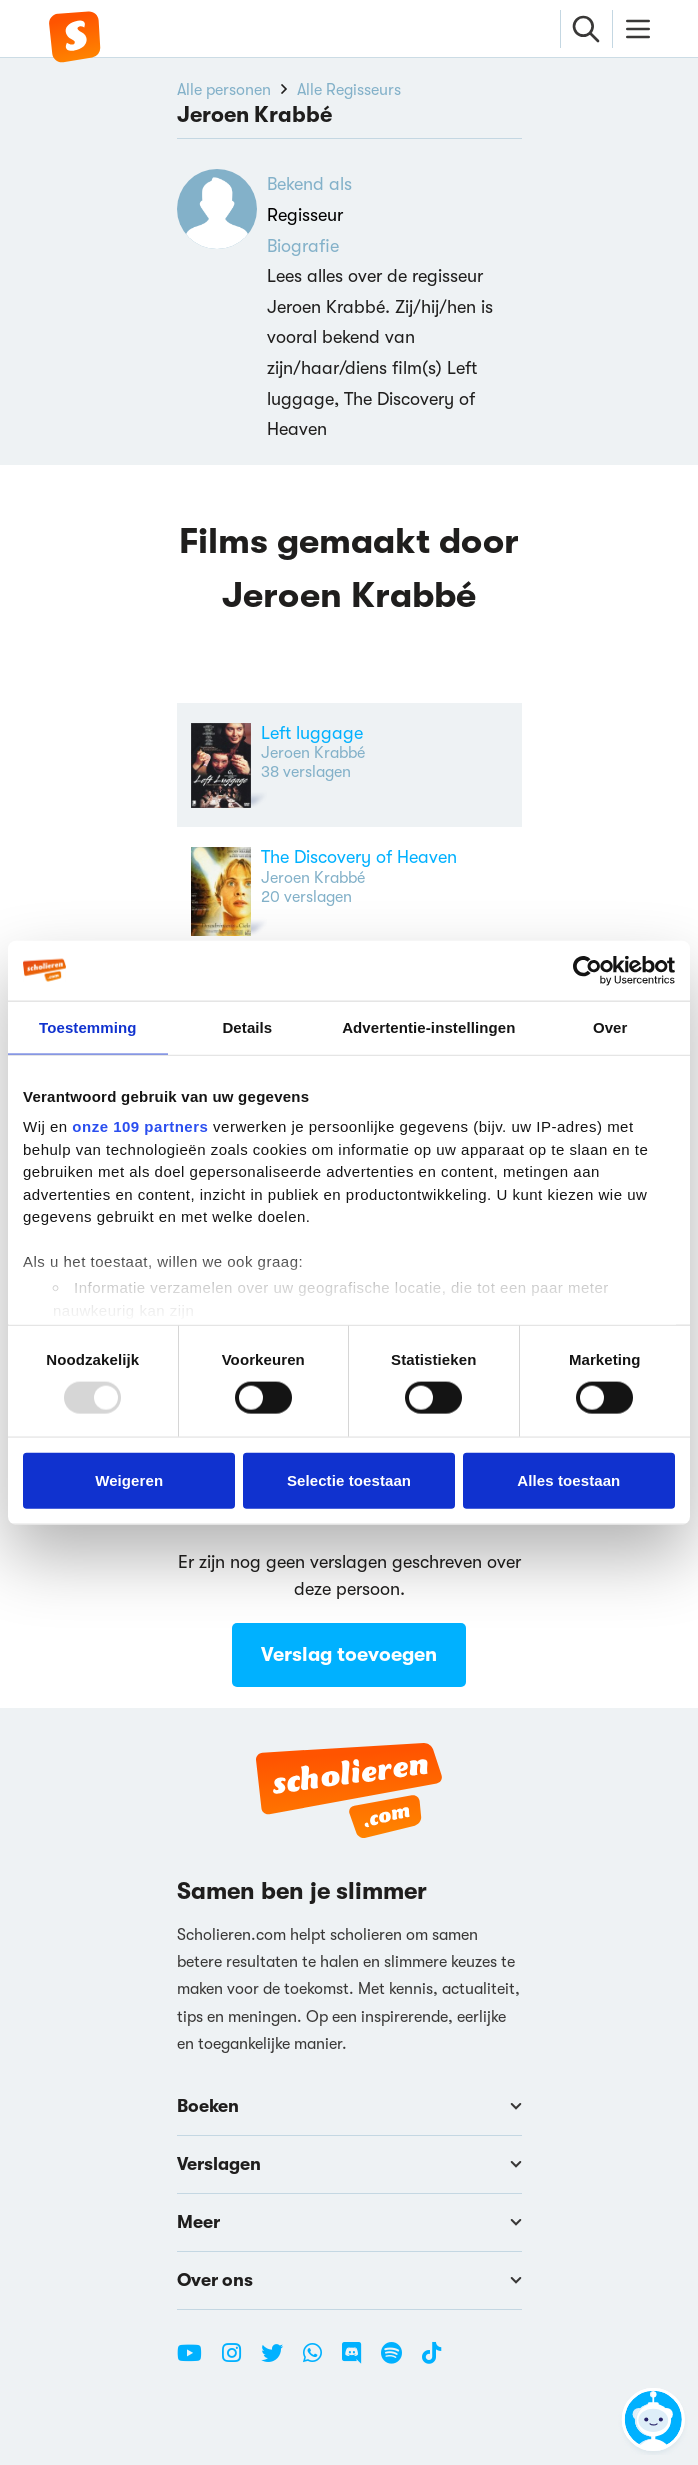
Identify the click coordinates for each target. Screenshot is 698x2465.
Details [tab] (247, 1026)
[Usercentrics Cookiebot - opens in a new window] (587, 970)
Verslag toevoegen (349, 1655)
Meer (349, 2222)
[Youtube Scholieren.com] (197, 2361)
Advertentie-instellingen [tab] (428, 1026)
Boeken (349, 2106)
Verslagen (349, 2164)
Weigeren (129, 1479)
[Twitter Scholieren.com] (279, 2361)
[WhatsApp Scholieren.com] (320, 2361)
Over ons (349, 2280)
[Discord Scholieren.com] (359, 2361)
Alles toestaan (568, 1479)
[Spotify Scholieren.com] (399, 2361)
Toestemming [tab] (88, 1026)
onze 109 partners (140, 1126)
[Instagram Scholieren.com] (239, 2361)
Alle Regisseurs (349, 90)
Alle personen (224, 90)
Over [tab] (610, 1026)
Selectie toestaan (349, 1479)
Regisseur (305, 215)
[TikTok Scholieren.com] (431, 2361)
